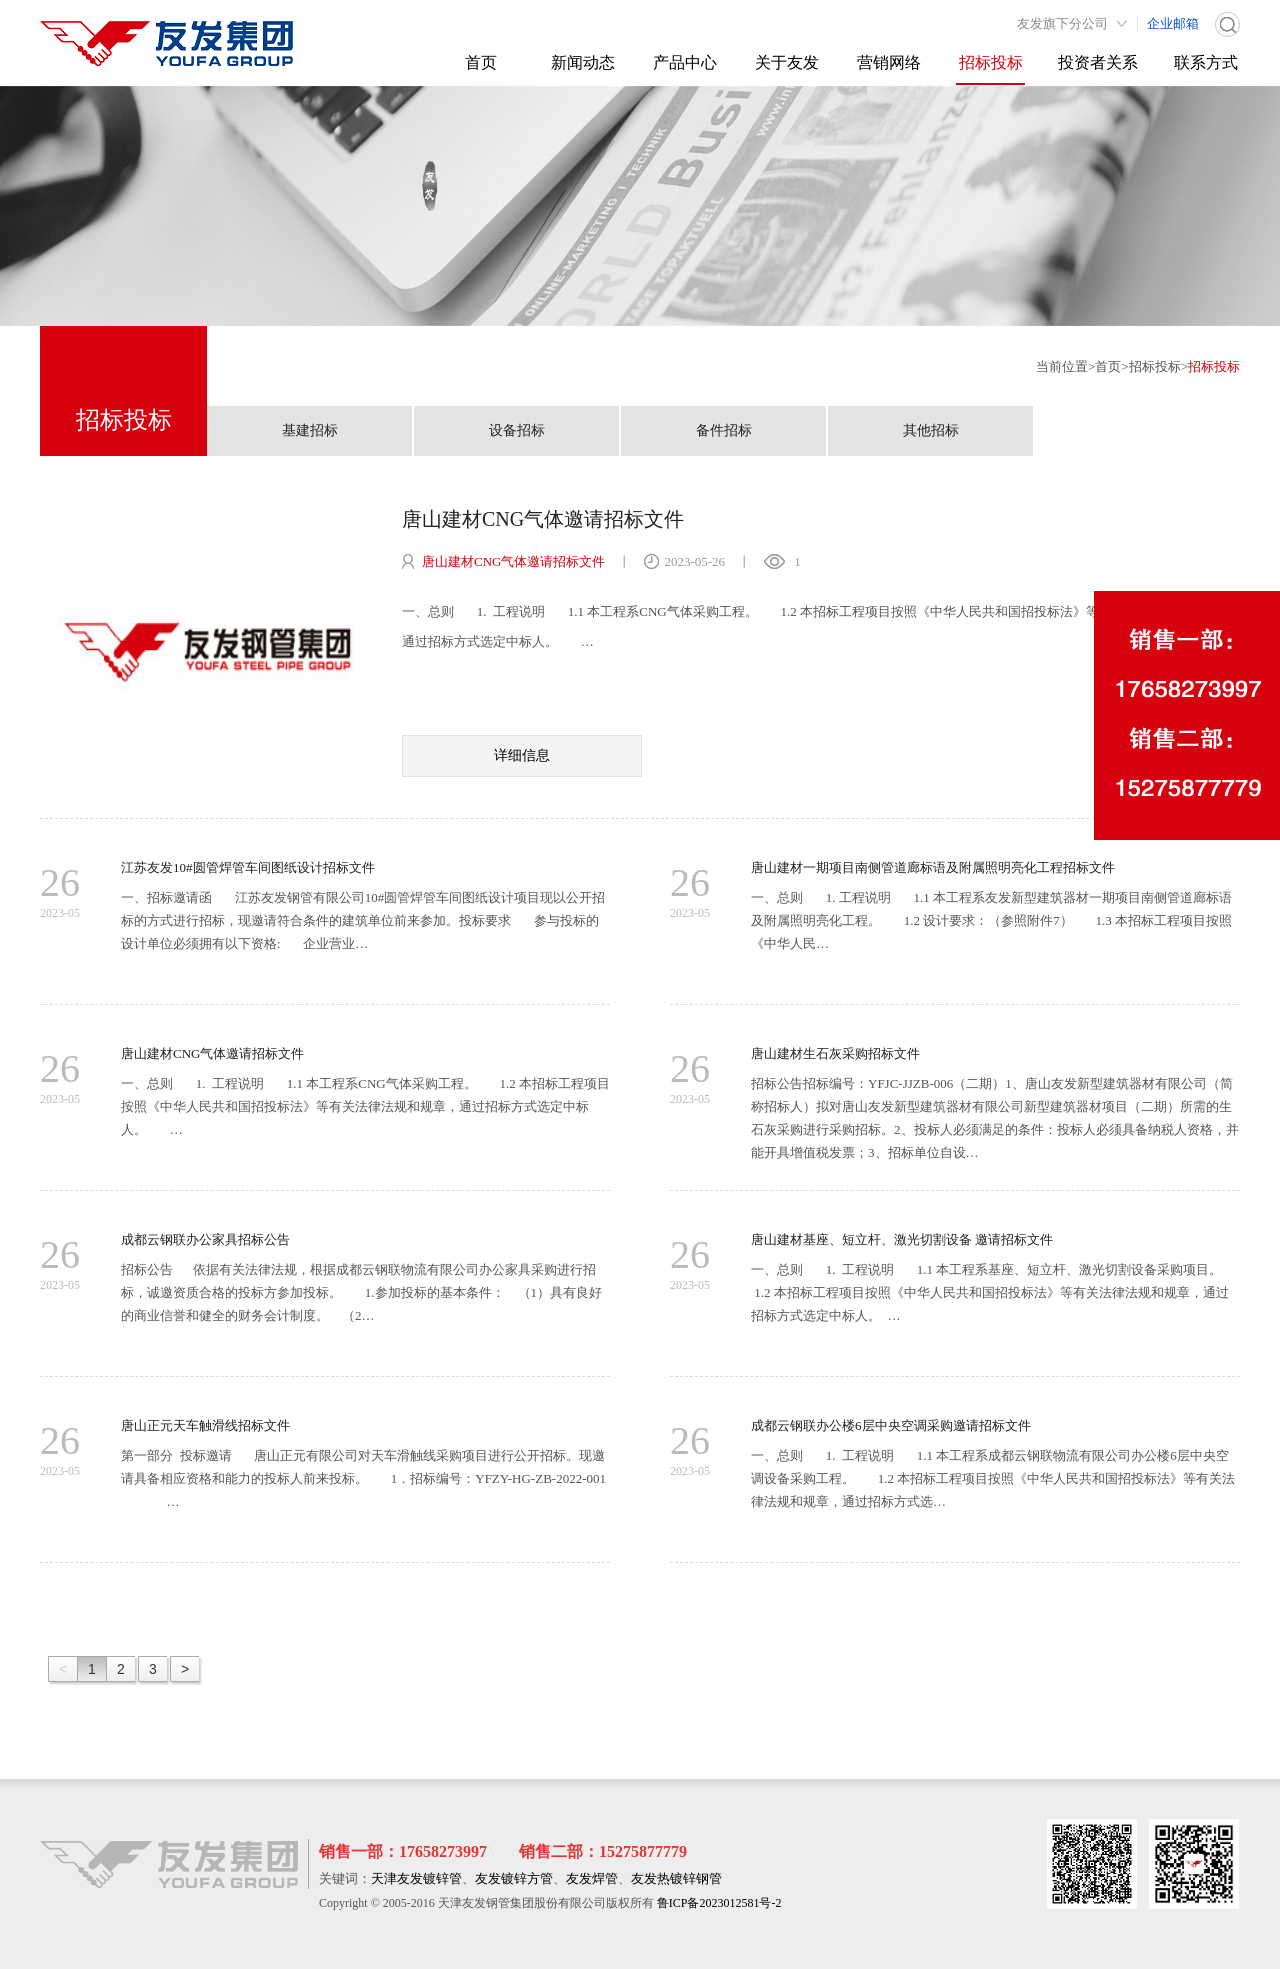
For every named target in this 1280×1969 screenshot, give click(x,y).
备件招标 (724, 430)
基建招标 (310, 430)
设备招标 (517, 430)
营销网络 (889, 62)
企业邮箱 (1173, 23)
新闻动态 (583, 62)
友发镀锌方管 (514, 1878)
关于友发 (787, 62)
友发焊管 (592, 1878)
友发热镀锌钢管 (676, 1878)
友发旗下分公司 (1062, 23)
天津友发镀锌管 (416, 1878)
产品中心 (685, 62)
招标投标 (991, 62)
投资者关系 (1098, 62)
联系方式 (1206, 62)
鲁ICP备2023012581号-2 (719, 1903)
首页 (481, 62)
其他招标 (931, 430)
